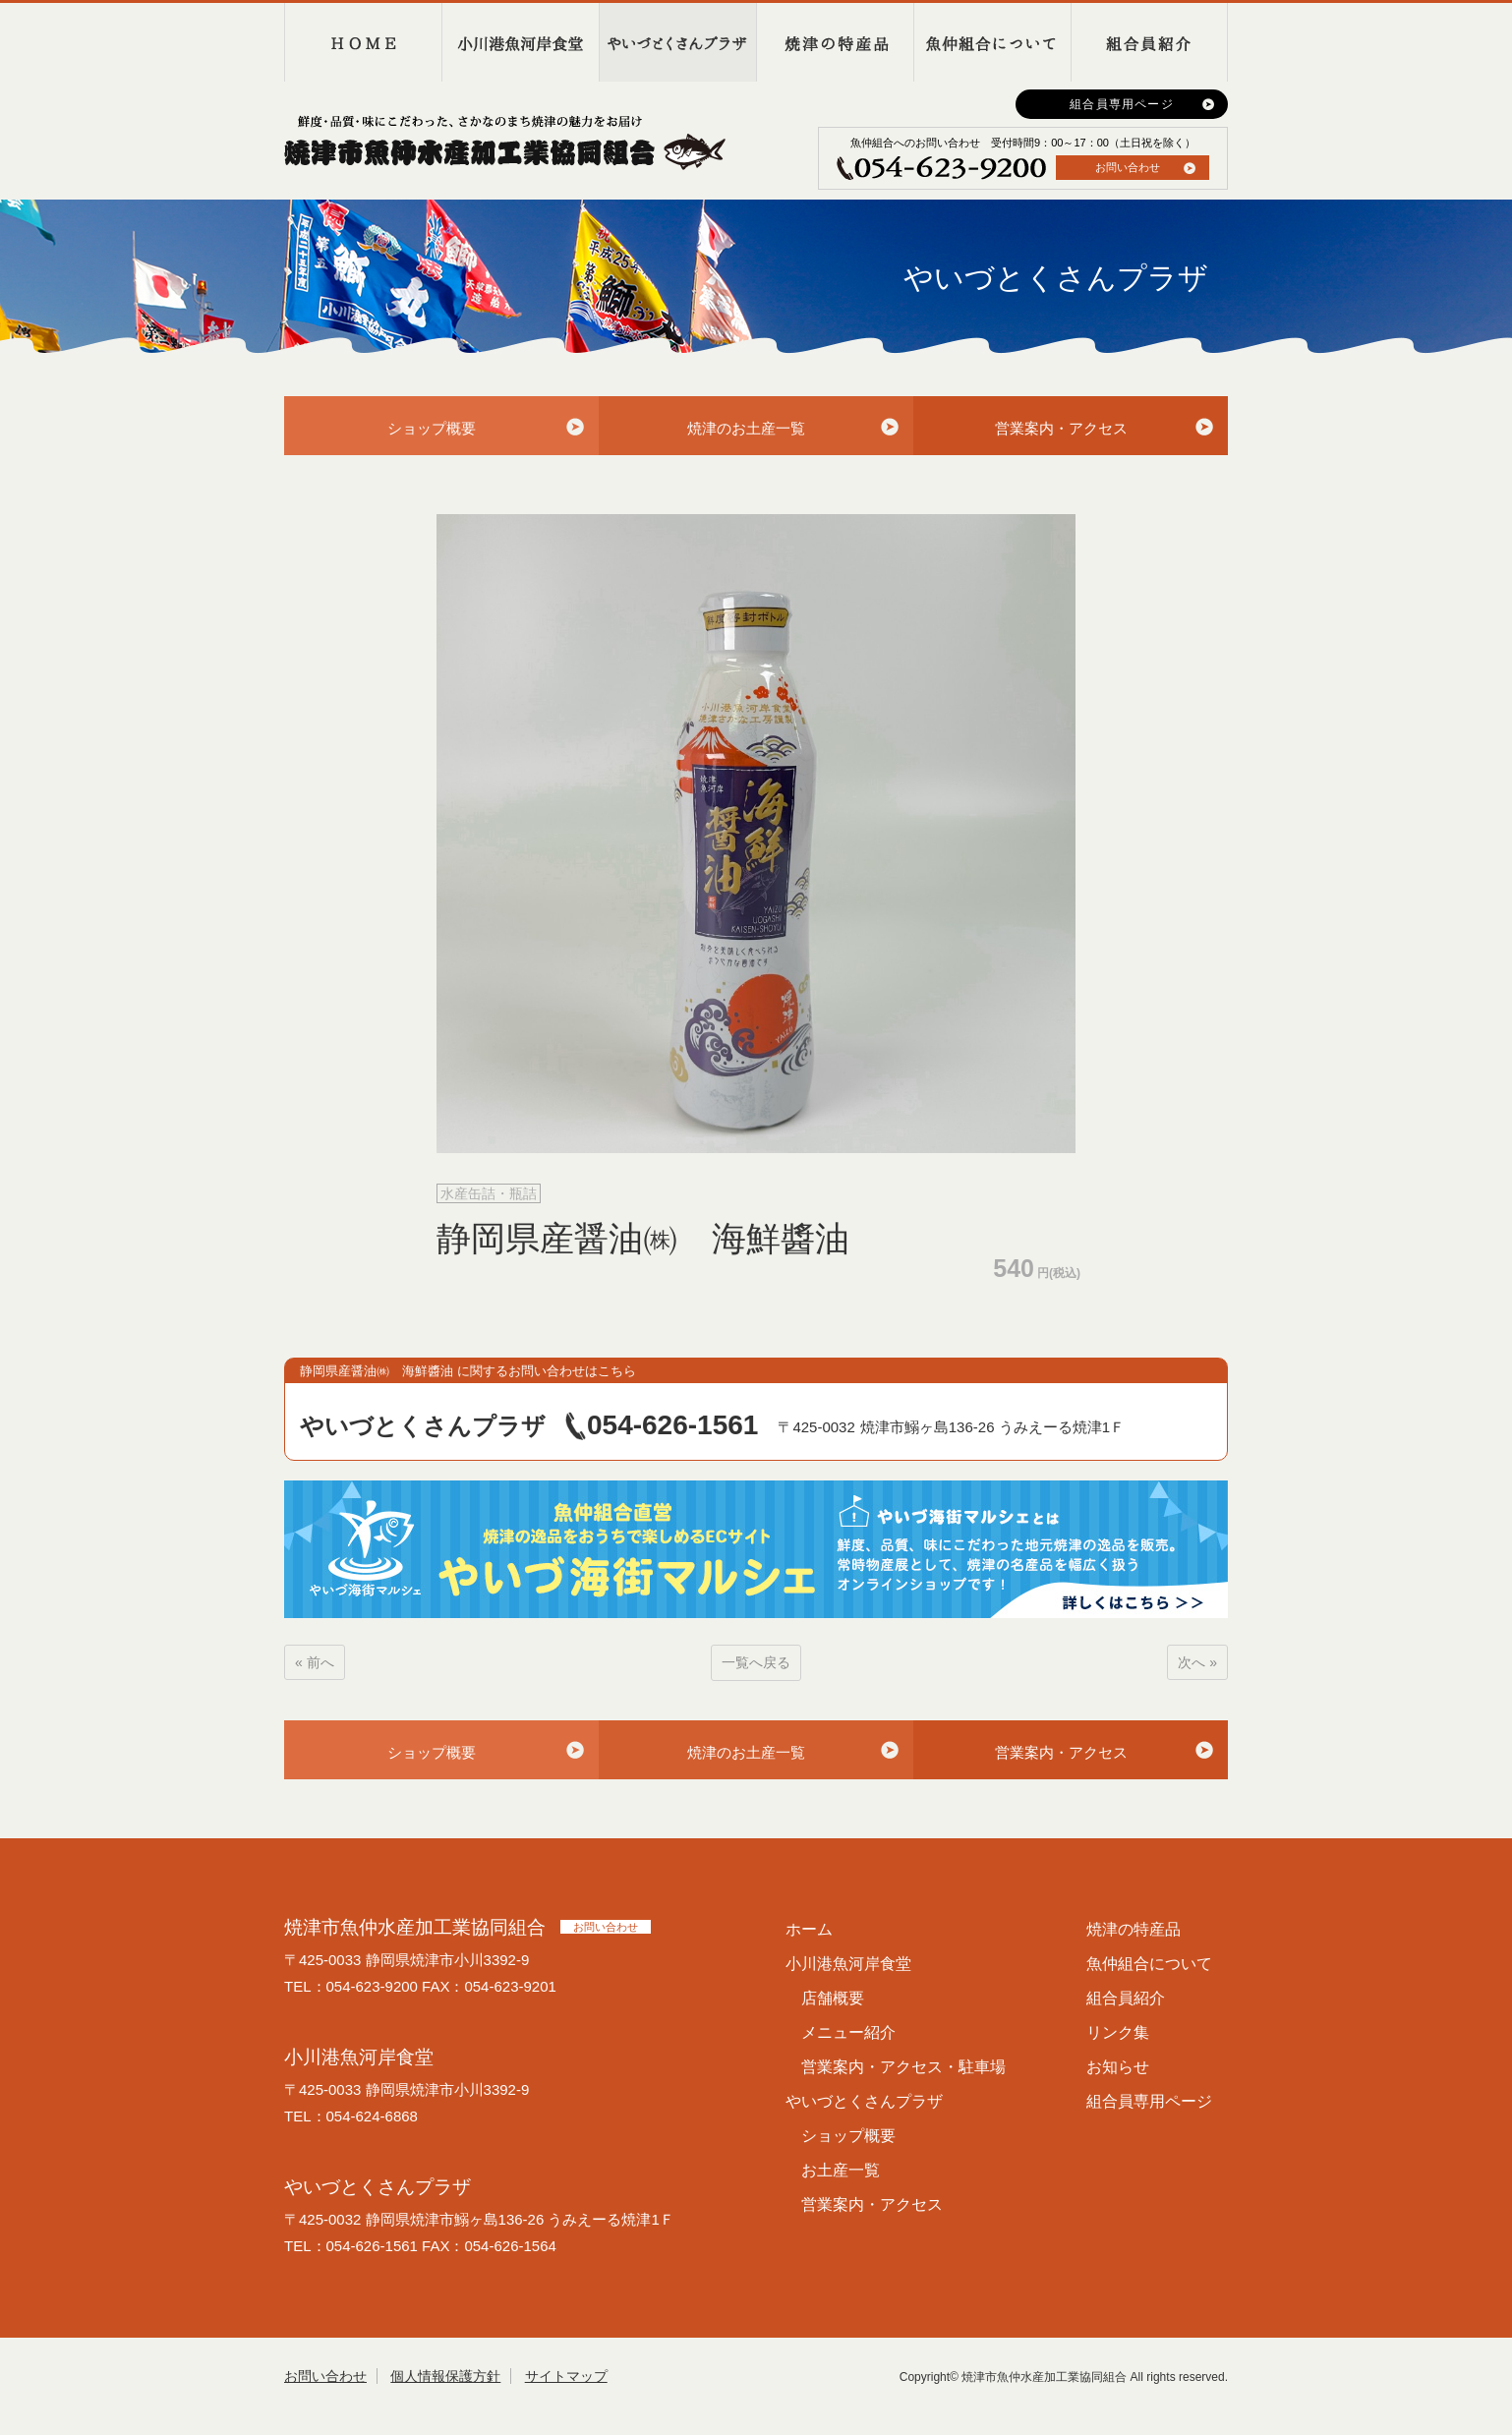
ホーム (809, 1929)
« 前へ (314, 1662)
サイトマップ (566, 2376)
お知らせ (1117, 2066)
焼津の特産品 (834, 42)
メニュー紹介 (848, 2032)
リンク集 (1117, 2032)
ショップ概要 (431, 428)
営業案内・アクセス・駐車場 (903, 2066)
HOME (362, 42)
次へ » (1197, 1662)
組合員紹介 (1149, 42)
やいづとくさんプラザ (677, 42)
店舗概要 (832, 1998)
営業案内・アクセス (1061, 428)
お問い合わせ (1127, 167)
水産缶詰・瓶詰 (488, 1193)
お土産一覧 (840, 2170)
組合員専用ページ (1122, 104)
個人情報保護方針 (445, 2376)
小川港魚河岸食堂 (520, 42)
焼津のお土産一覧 (746, 428)
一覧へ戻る (756, 1662)
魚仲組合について (992, 42)
